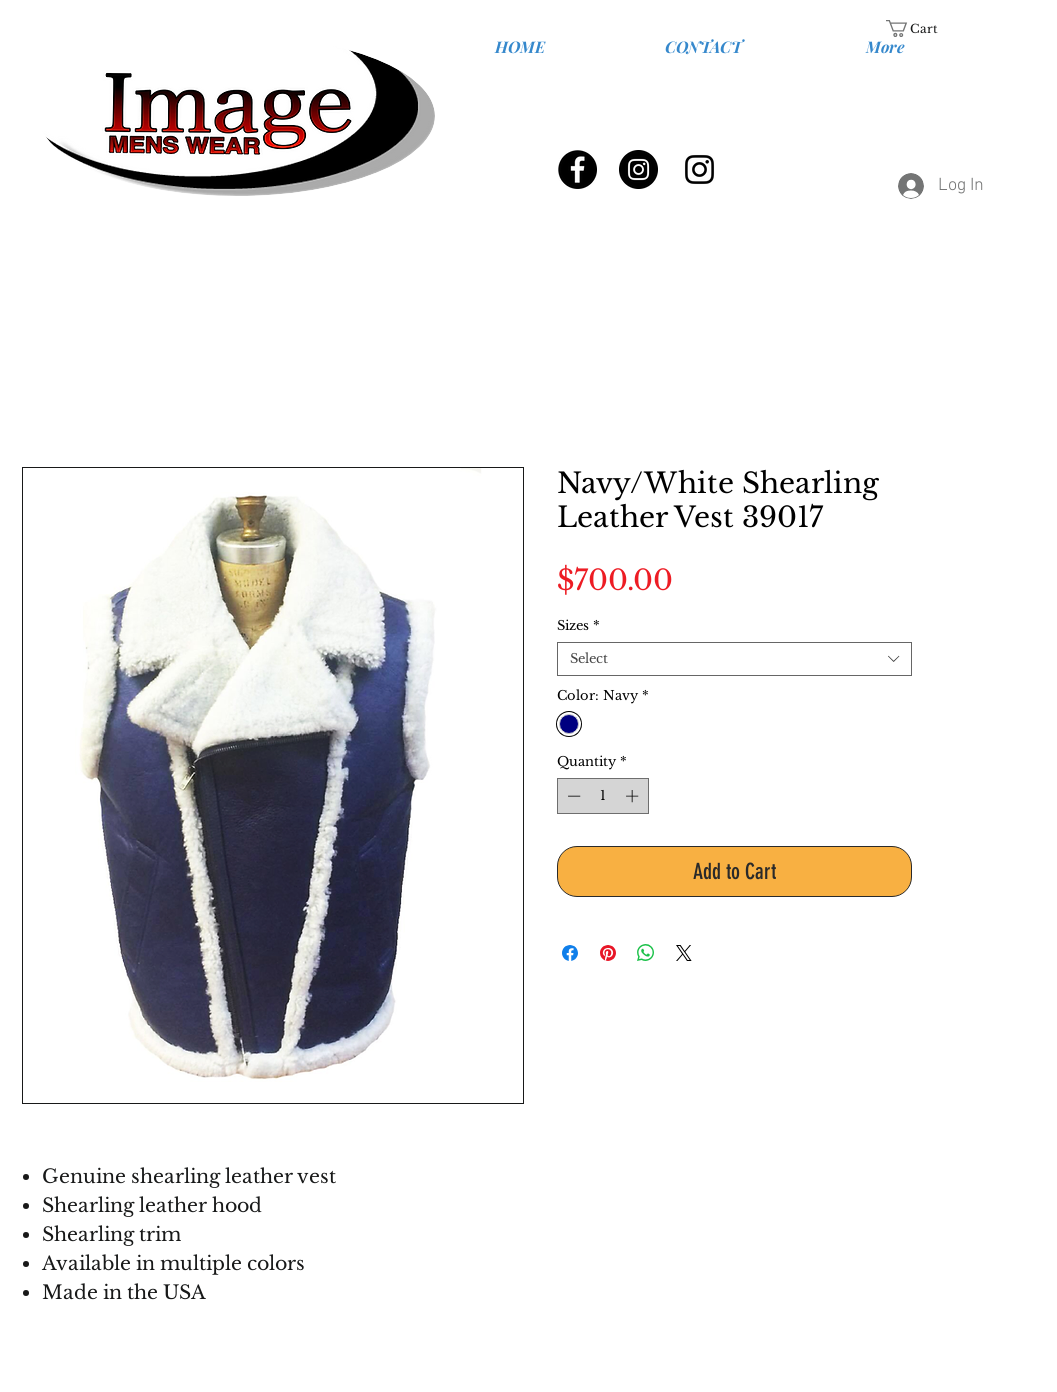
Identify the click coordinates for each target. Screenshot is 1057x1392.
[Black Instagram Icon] (699, 169)
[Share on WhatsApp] (646, 953)
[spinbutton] (602, 796)
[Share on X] (684, 953)
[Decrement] (572, 796)
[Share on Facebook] (570, 953)
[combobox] (734, 659)
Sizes (578, 626)
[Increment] (634, 796)
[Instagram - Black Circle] (638, 169)
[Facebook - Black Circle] (577, 169)
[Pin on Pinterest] (608, 953)
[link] (924, 28)
